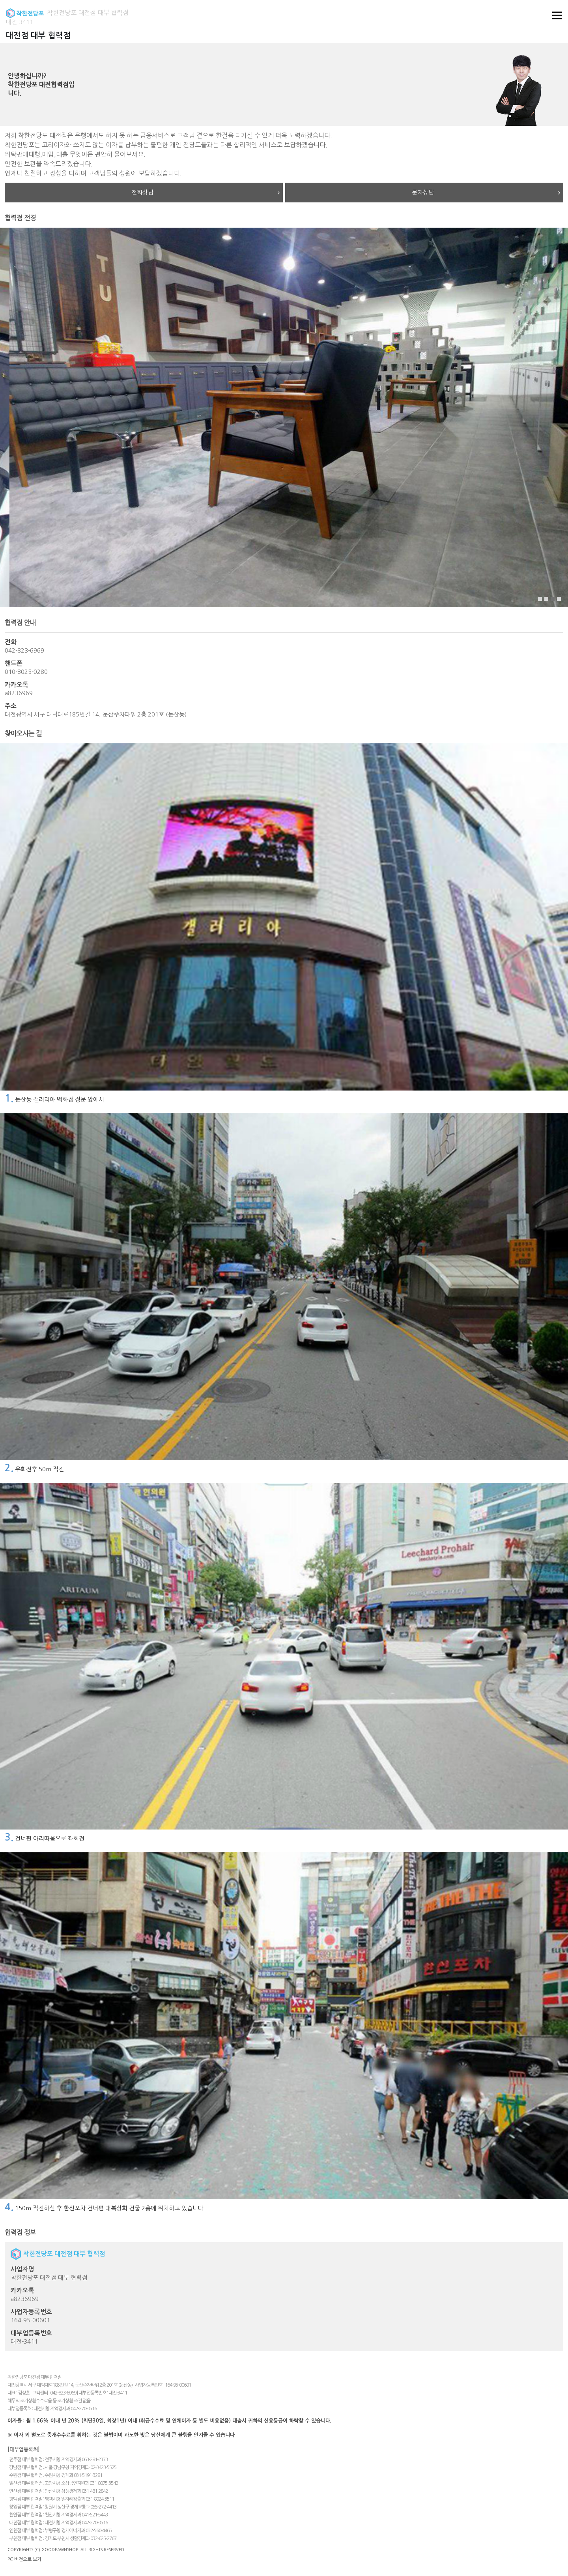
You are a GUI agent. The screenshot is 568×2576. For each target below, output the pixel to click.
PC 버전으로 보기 (24, 2559)
